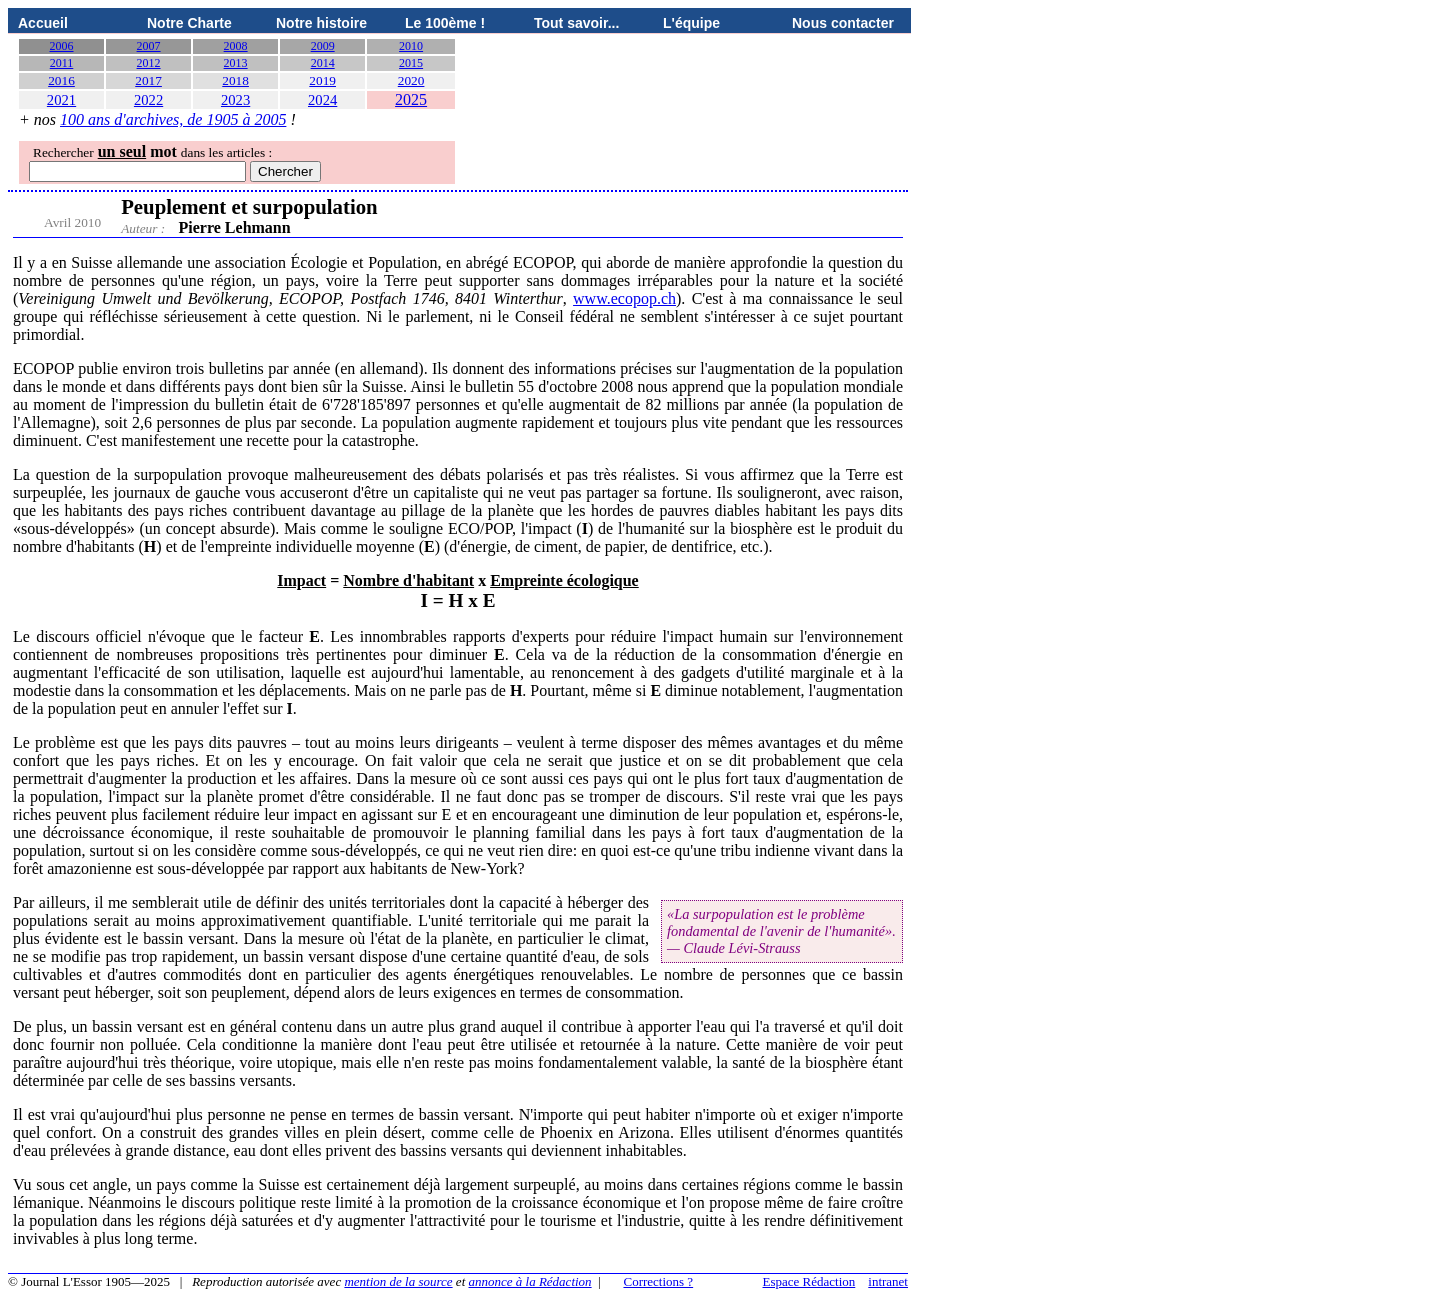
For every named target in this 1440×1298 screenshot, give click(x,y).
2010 (411, 46)
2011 (62, 63)
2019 (322, 80)
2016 (61, 80)
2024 (322, 100)
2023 (235, 100)
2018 (235, 80)
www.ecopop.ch (624, 298)
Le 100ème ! (445, 23)
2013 (236, 63)
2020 (411, 80)
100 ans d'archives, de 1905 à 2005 (173, 119)
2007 (149, 46)
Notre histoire (321, 23)
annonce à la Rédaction (530, 1281)
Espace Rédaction (809, 1281)
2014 (323, 63)
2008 (236, 46)
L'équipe (691, 23)
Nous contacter (843, 23)
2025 (411, 99)
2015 (411, 63)
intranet (888, 1281)
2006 (62, 46)
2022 (148, 100)
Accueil (43, 23)
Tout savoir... (576, 23)
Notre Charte (189, 23)
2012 (149, 63)
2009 (323, 46)
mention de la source (398, 1281)
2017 (148, 80)
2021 (61, 100)
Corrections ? (658, 1281)
